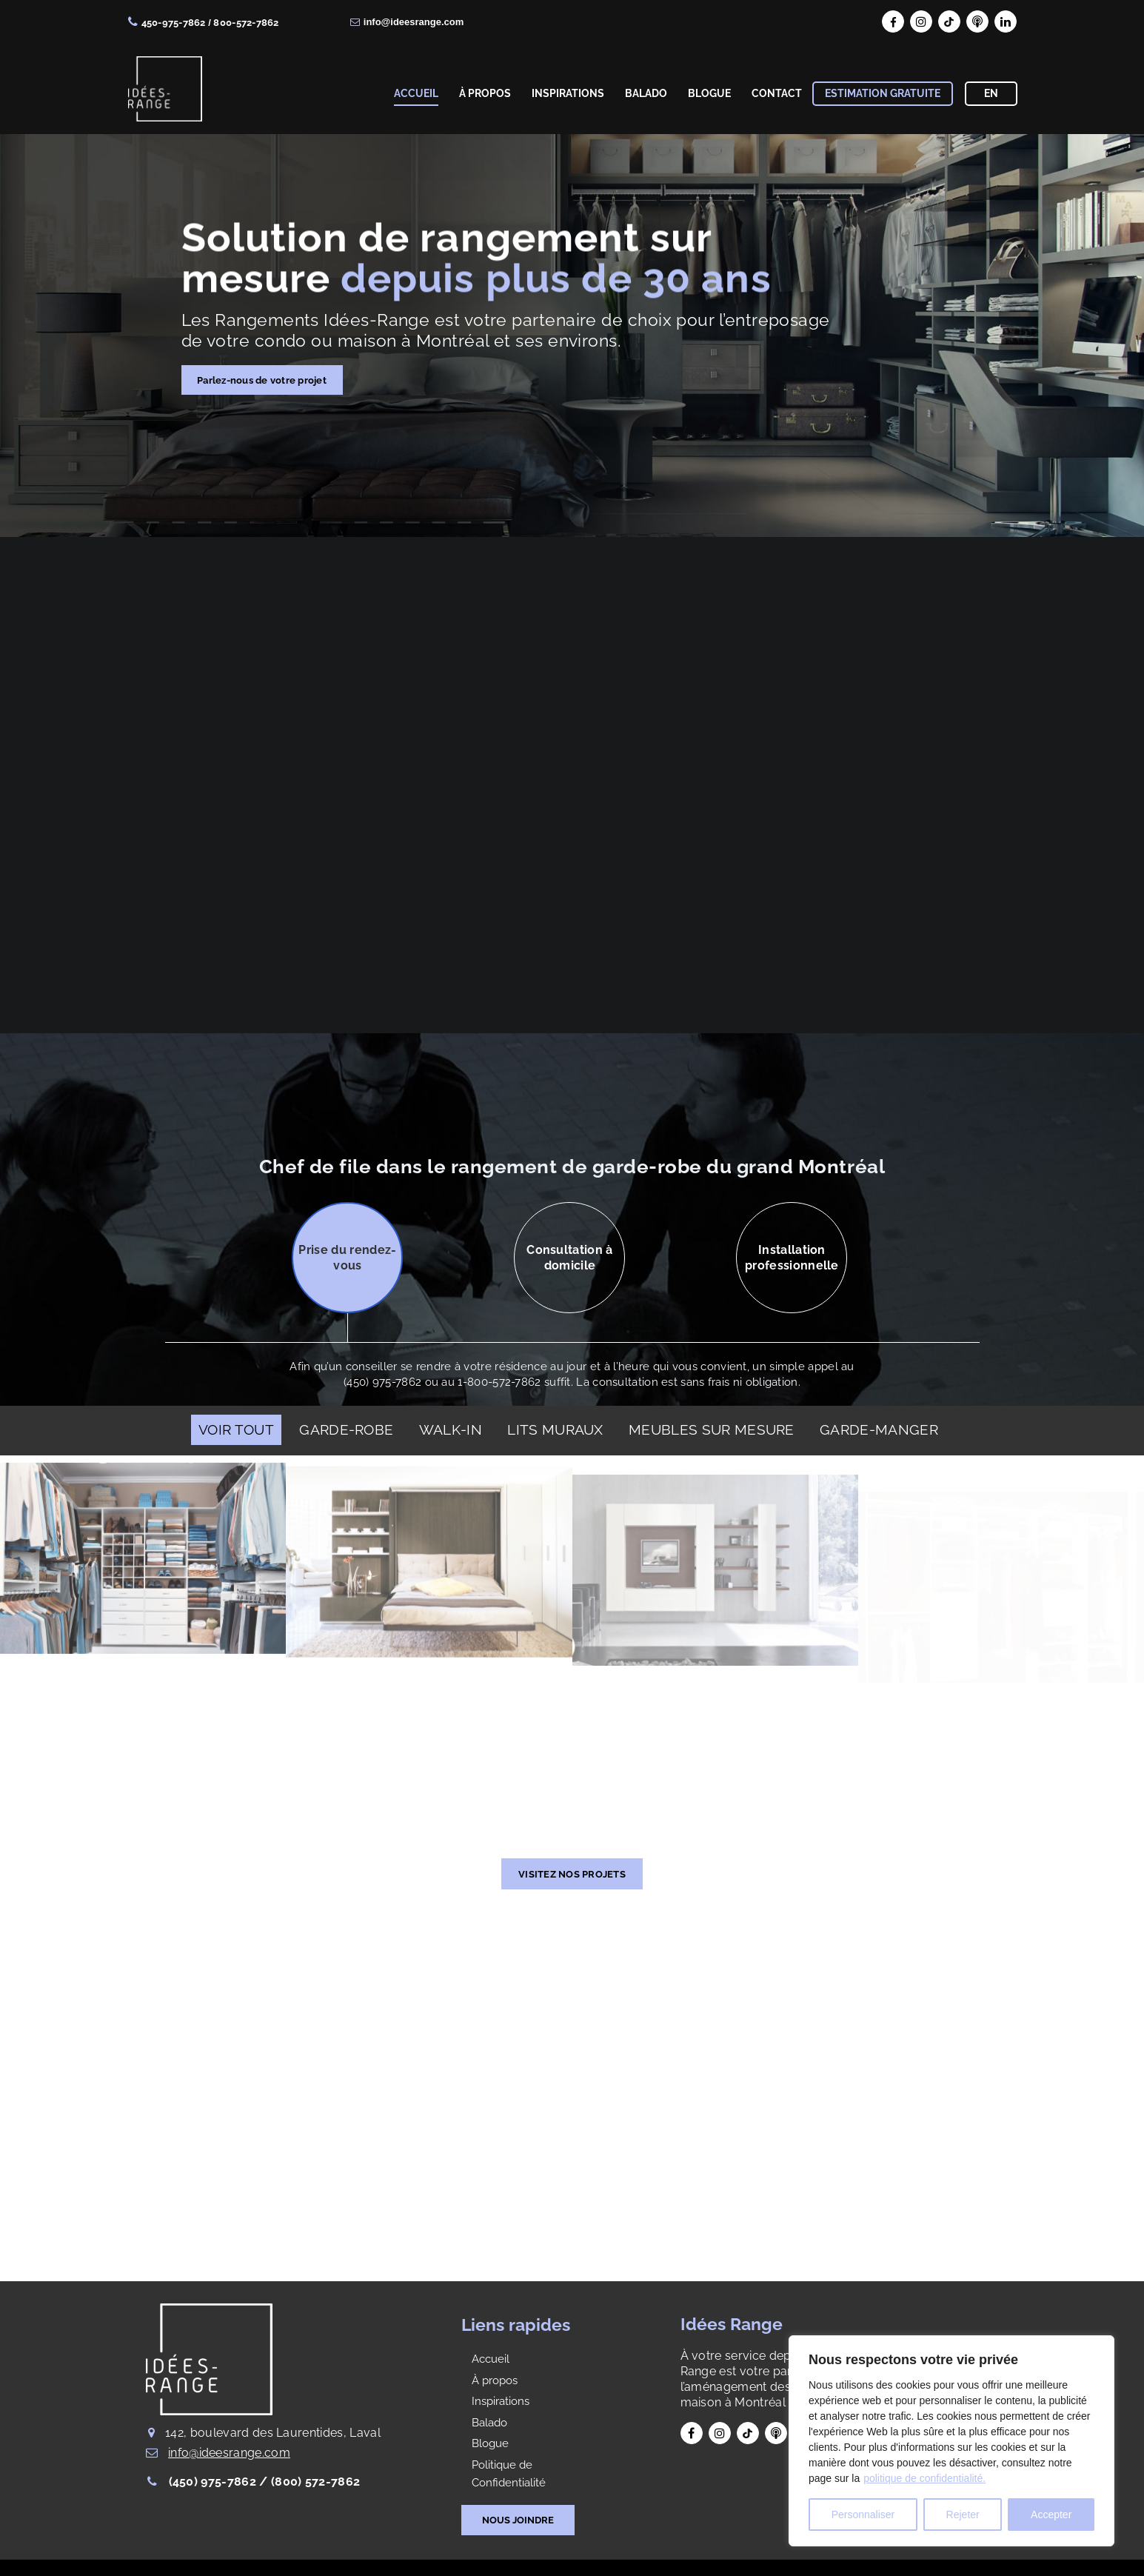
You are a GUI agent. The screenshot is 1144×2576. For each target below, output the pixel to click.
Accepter (1051, 2514)
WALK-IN (450, 1429)
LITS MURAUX (555, 1429)
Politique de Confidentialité (509, 2474)
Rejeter (963, 2514)
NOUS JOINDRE (518, 2520)
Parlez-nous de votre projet (262, 380)
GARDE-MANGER (879, 1429)
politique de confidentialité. (924, 2478)
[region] (951, 2440)
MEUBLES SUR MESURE (712, 1429)
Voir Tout (236, 1429)
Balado (489, 2422)
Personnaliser (863, 2514)
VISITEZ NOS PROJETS (572, 1874)
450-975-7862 (173, 22)
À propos (495, 2380)
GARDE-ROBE (346, 1429)
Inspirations (500, 2401)
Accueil (490, 2359)
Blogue (490, 2443)
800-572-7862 (245, 22)
